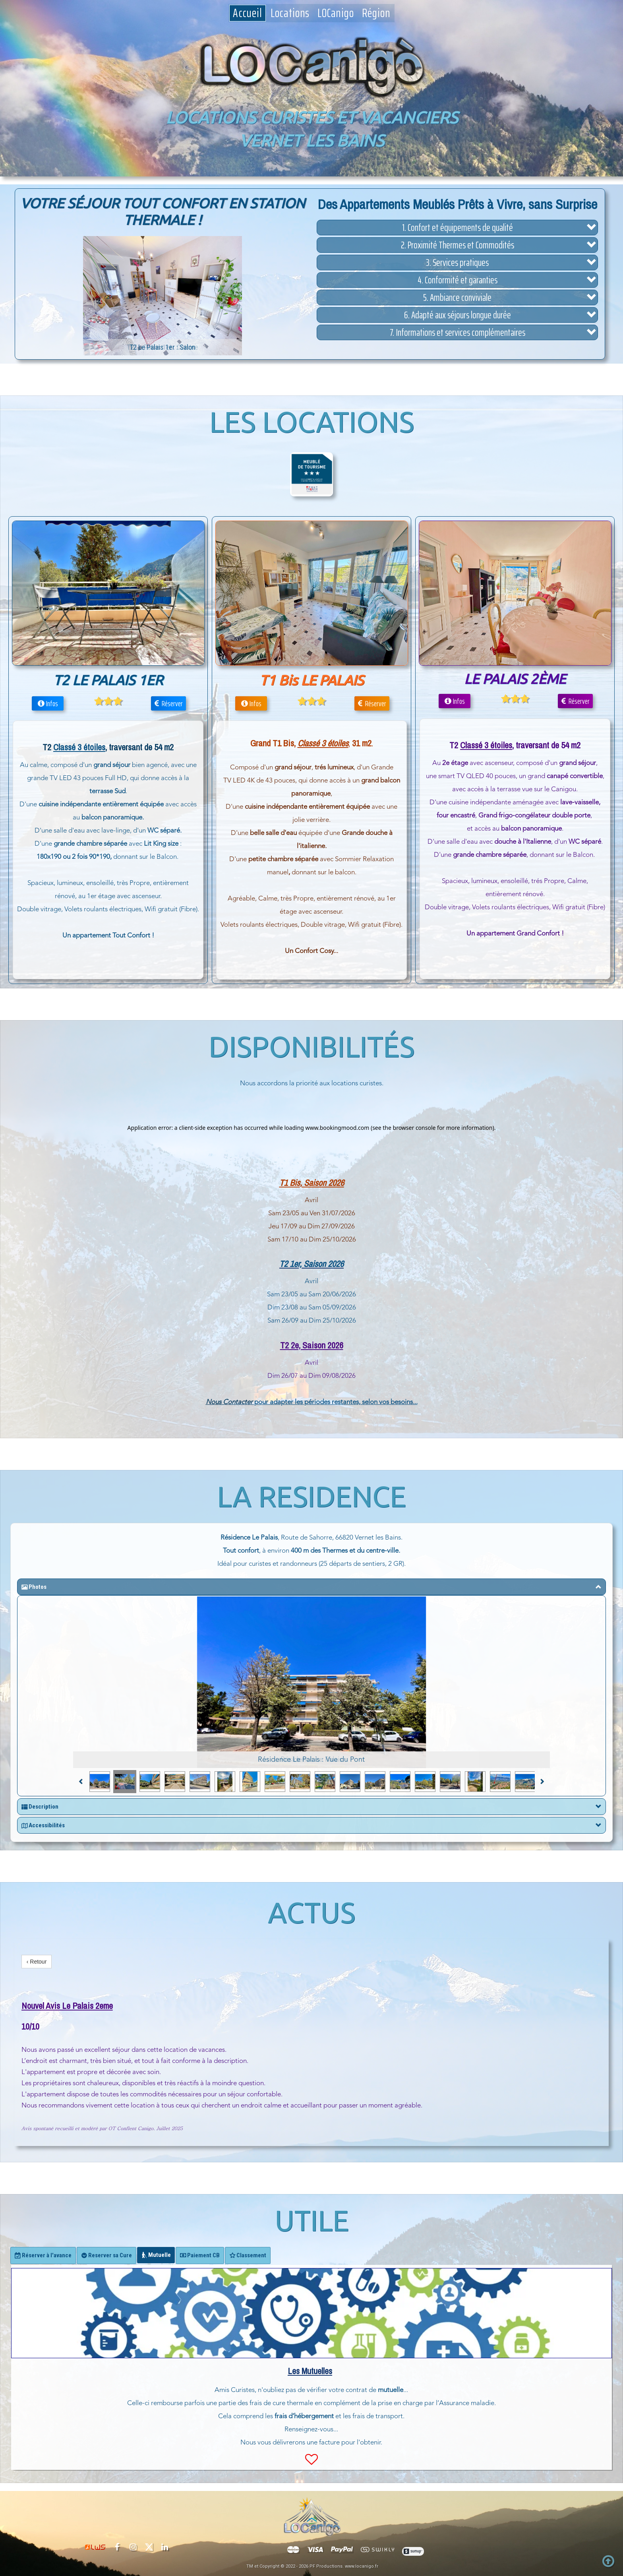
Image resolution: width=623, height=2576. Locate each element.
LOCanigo (335, 13)
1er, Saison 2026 (316, 1264)
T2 (283, 1264)
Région (376, 13)
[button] (457, 227)
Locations (290, 13)
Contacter (238, 1402)
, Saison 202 (320, 1183)
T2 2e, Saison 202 (309, 1345)
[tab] (43, 2255)
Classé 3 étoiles (486, 745)
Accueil (247, 13)
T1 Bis (289, 1183)
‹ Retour (37, 1961)
